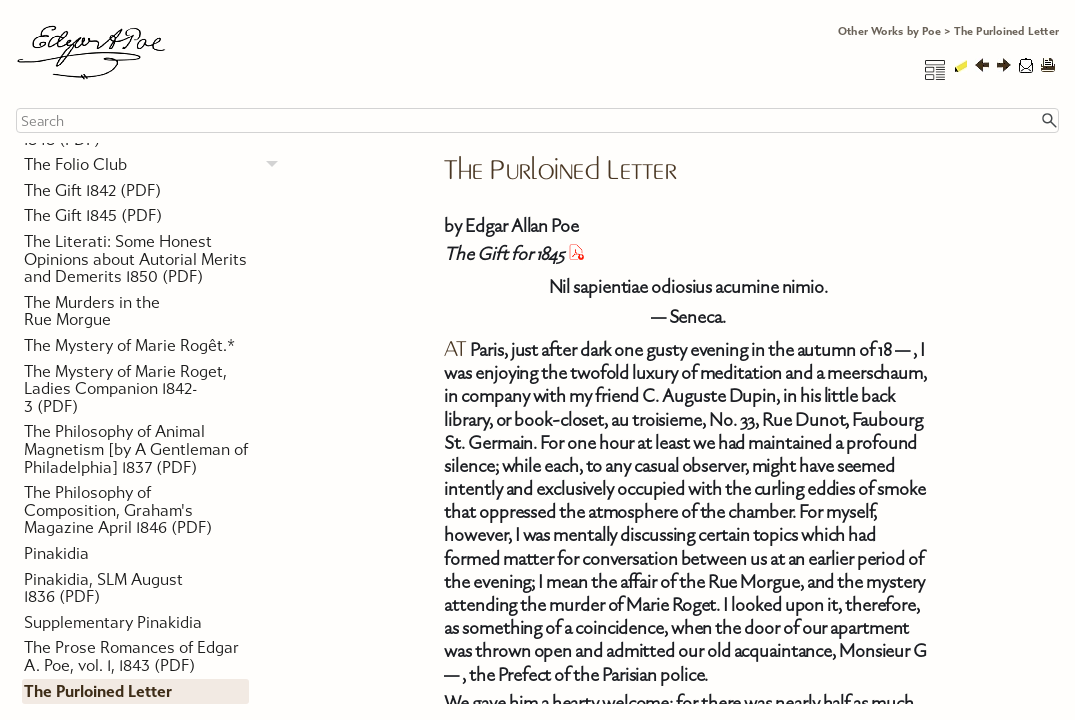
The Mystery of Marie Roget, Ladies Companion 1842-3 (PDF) (125, 389)
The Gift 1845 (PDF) (93, 215)
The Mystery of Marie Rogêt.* (129, 345)
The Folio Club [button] (156, 165)
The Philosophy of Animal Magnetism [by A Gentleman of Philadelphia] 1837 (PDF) (136, 449)
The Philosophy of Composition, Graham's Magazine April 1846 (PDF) (118, 510)
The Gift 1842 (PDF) (92, 190)
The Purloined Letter (98, 691)
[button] (1049, 120)
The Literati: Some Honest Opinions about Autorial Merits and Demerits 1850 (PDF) (135, 259)
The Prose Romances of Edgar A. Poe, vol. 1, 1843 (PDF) (131, 656)
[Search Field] (537, 120)
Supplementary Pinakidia (113, 622)
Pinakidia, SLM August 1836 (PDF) (103, 588)
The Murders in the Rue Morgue (92, 311)
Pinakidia (56, 553)
